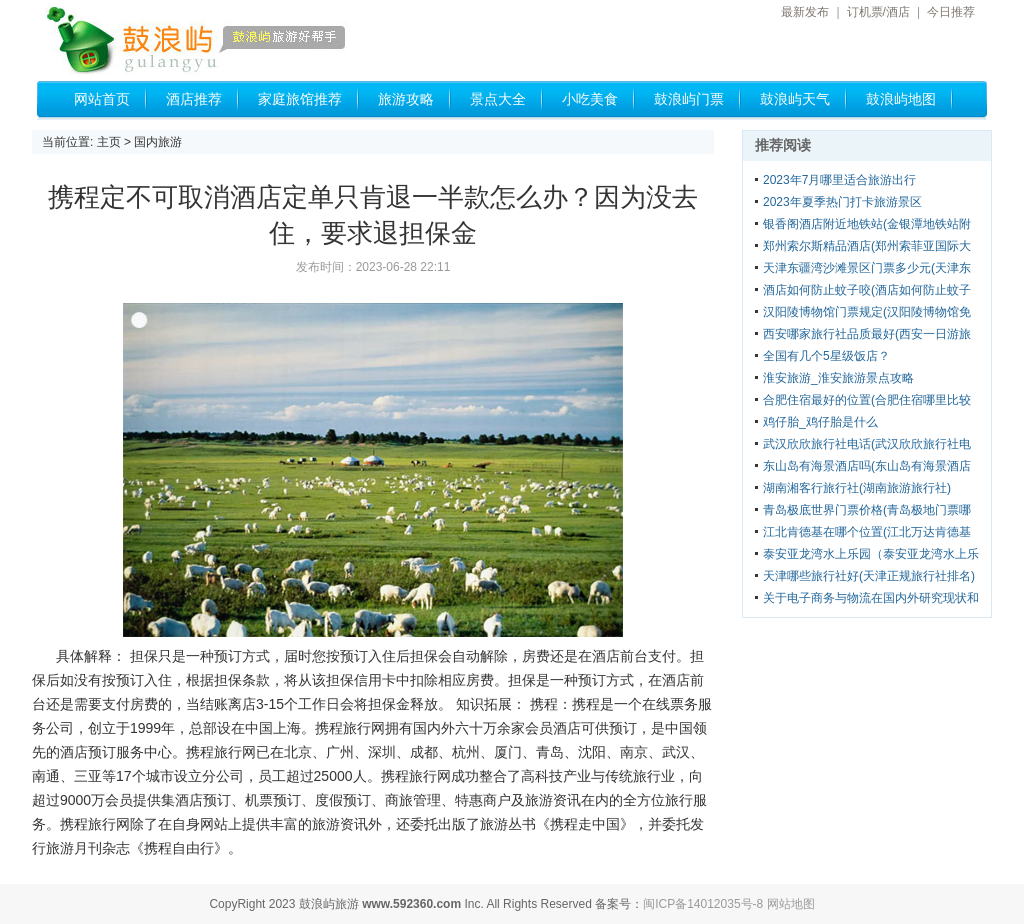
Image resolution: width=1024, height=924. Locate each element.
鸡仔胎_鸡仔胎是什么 (820, 422)
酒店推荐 (194, 99)
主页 (109, 142)
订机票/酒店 (878, 12)
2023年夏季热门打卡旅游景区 (842, 202)
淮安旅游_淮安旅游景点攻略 (838, 378)
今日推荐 (951, 12)
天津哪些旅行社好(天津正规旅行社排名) (869, 576)
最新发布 (805, 12)
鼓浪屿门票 (689, 99)
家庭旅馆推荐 (300, 99)
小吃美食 (590, 99)
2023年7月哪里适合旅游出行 (839, 180)
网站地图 (791, 904)
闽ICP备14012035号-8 (703, 904)
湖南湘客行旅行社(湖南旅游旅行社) (857, 488)
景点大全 (498, 99)
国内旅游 (158, 142)
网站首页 (102, 99)
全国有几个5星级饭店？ (826, 356)
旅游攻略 (406, 99)
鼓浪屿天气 (795, 99)
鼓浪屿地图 (901, 99)
